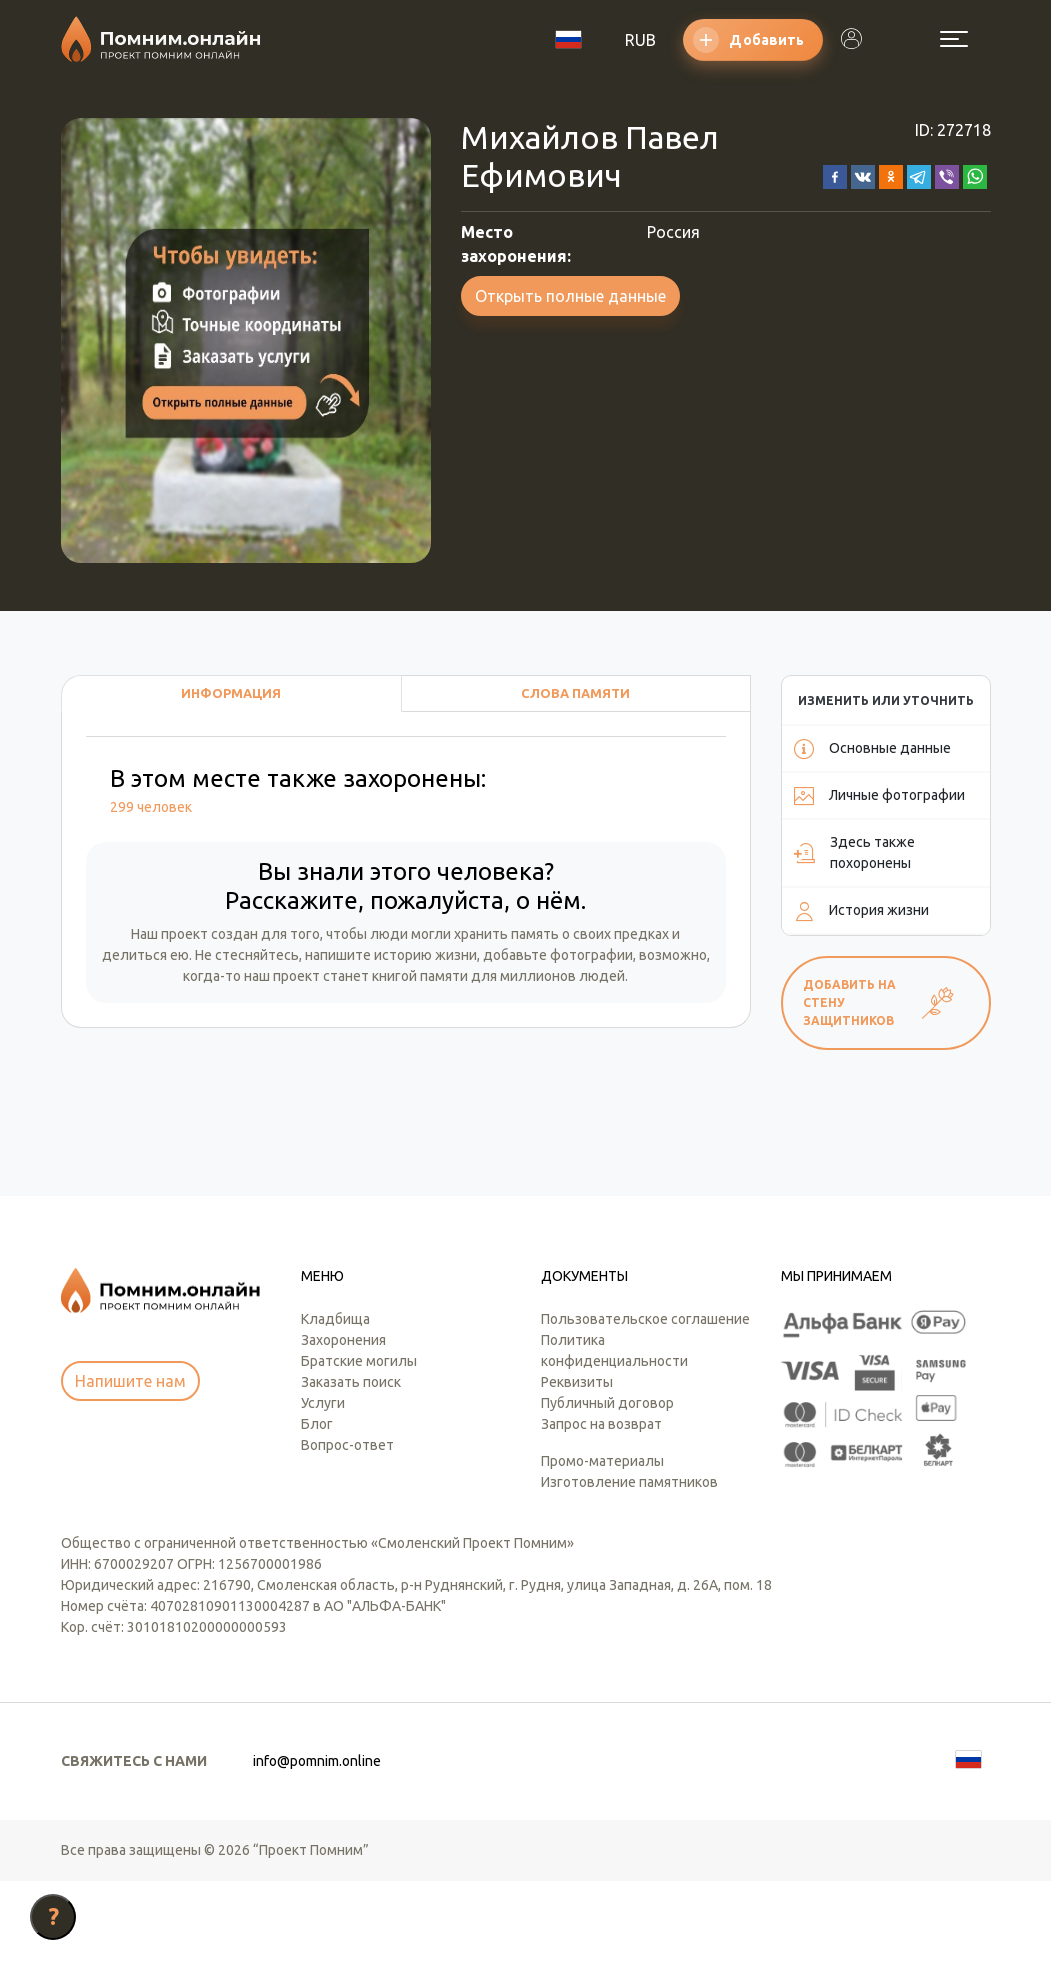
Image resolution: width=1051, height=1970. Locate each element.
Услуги (323, 1492)
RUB (640, 40)
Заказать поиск (351, 1471)
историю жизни (425, 955)
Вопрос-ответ (347, 1534)
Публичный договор (607, 1492)
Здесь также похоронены (854, 852)
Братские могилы (359, 1450)
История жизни (861, 911)
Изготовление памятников (629, 1571)
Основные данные (872, 749)
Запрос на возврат (601, 1513)
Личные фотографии (879, 796)
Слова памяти (575, 693)
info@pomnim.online (317, 1850)
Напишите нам (130, 1471)
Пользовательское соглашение (645, 1408)
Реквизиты (577, 1471)
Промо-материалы (602, 1550)
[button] (835, 175)
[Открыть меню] (954, 39)
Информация (231, 693)
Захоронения (343, 1429)
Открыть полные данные (570, 296)
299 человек (151, 807)
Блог (317, 1513)
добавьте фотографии (558, 955)
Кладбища (335, 1408)
